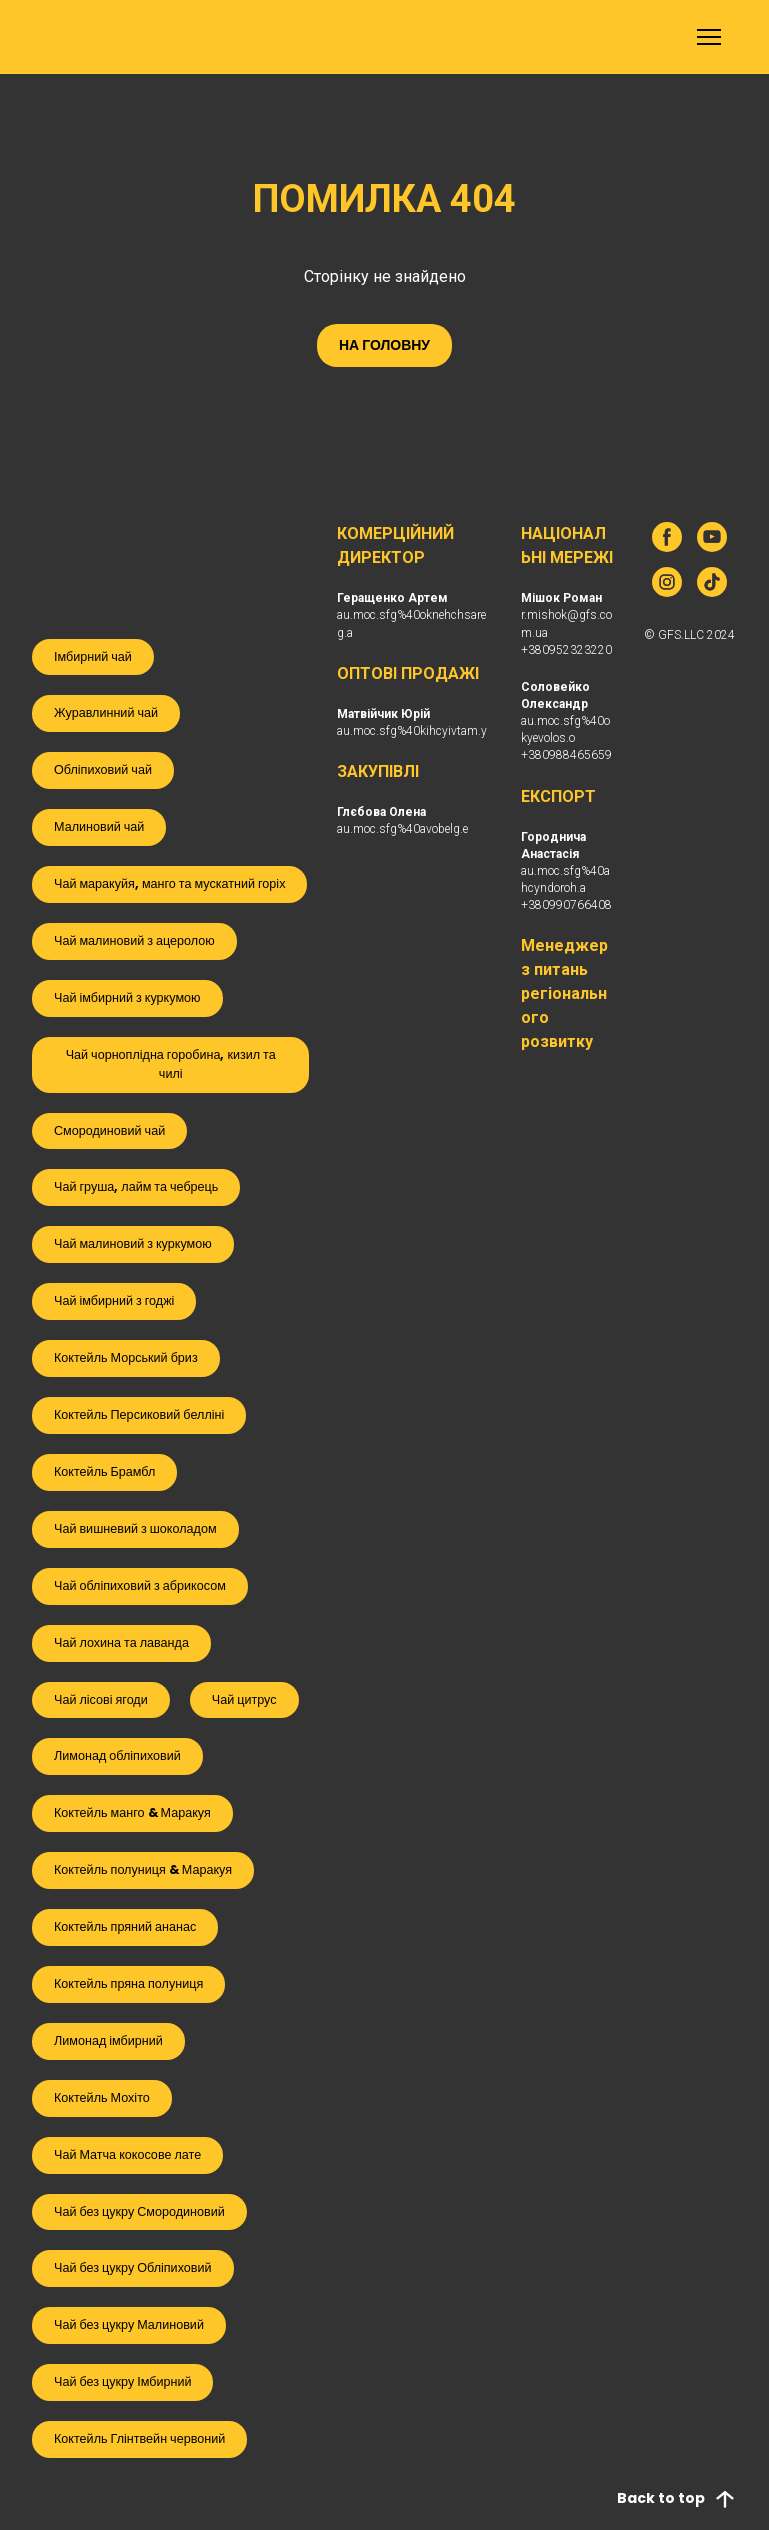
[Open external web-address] (169, 565)
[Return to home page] (62, 37)
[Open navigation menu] (709, 37)
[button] (384, 345)
